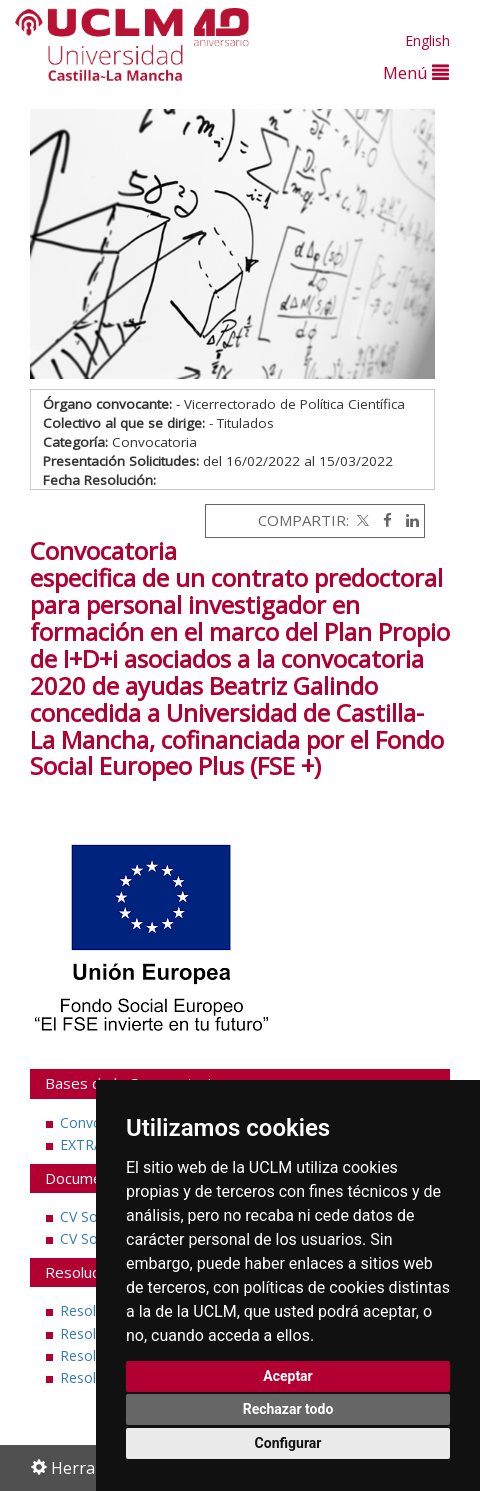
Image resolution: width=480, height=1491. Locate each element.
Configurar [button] (288, 1443)
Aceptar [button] (288, 1376)
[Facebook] (382, 520)
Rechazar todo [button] (288, 1409)
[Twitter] (361, 520)
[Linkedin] (407, 520)
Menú (416, 72)
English (427, 40)
